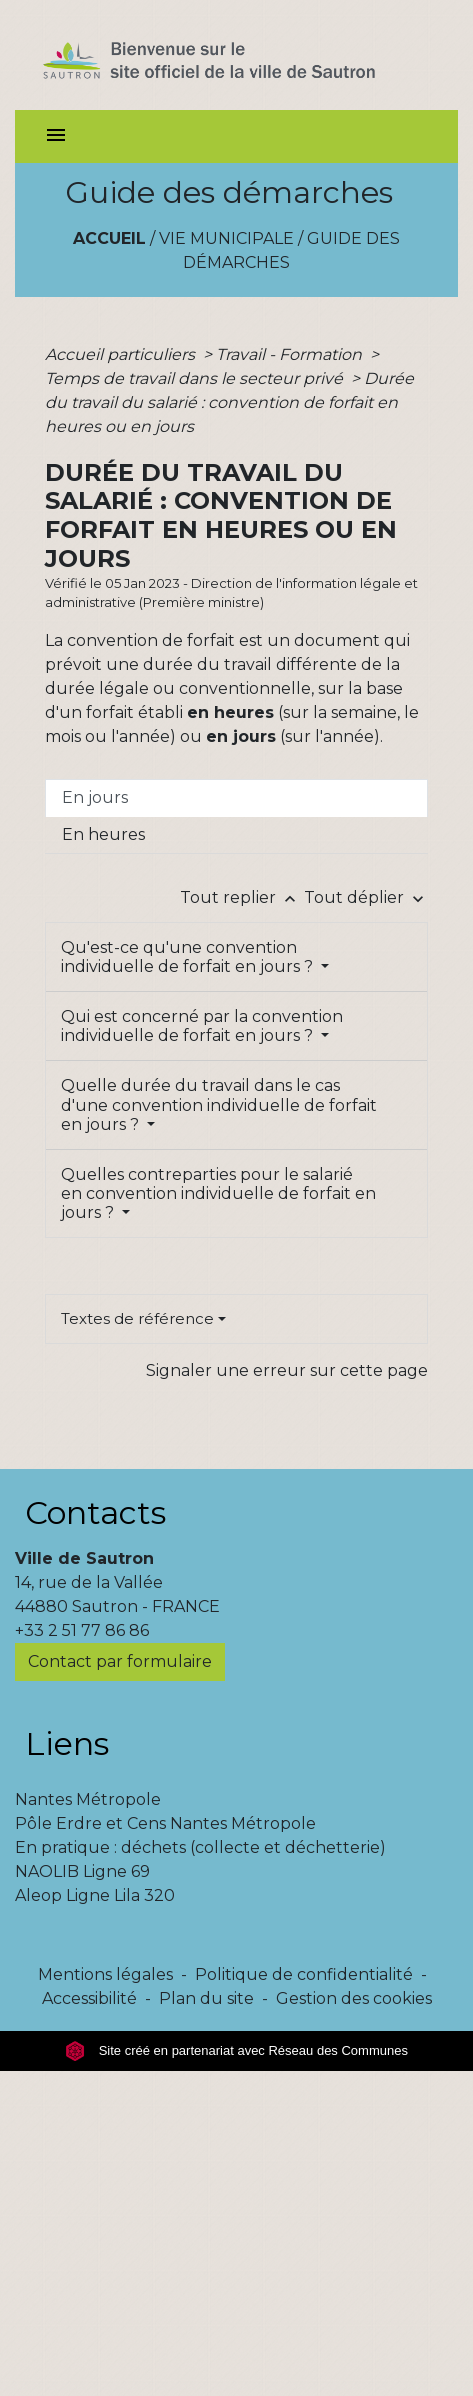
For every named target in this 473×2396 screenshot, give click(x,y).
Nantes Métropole (88, 1799)
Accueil (109, 238)
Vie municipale (226, 238)
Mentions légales (105, 1974)
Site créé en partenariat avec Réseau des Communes (236, 2050)
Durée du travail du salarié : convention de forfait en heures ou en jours (229, 402)
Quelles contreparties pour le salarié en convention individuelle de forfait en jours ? (218, 1193)
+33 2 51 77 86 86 (82, 1630)
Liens (67, 1743)
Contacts (95, 1512)
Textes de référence (137, 1318)
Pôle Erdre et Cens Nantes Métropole (165, 1823)
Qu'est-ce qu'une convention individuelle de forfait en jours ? (189, 957)
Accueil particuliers (122, 354)
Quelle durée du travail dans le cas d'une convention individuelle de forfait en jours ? (219, 1104)
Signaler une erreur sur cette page (287, 1370)
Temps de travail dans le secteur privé (196, 378)
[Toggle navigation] (56, 136)
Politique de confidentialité (304, 1974)
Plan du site (206, 1998)
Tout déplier (366, 897)
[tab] (236, 798)
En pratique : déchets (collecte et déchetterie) (200, 1847)
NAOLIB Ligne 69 (82, 1871)
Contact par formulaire (120, 1661)
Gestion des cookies (354, 1998)
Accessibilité (89, 1998)
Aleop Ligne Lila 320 (95, 1895)
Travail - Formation (291, 354)
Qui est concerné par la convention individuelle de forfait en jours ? (202, 1026)
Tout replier (242, 897)
